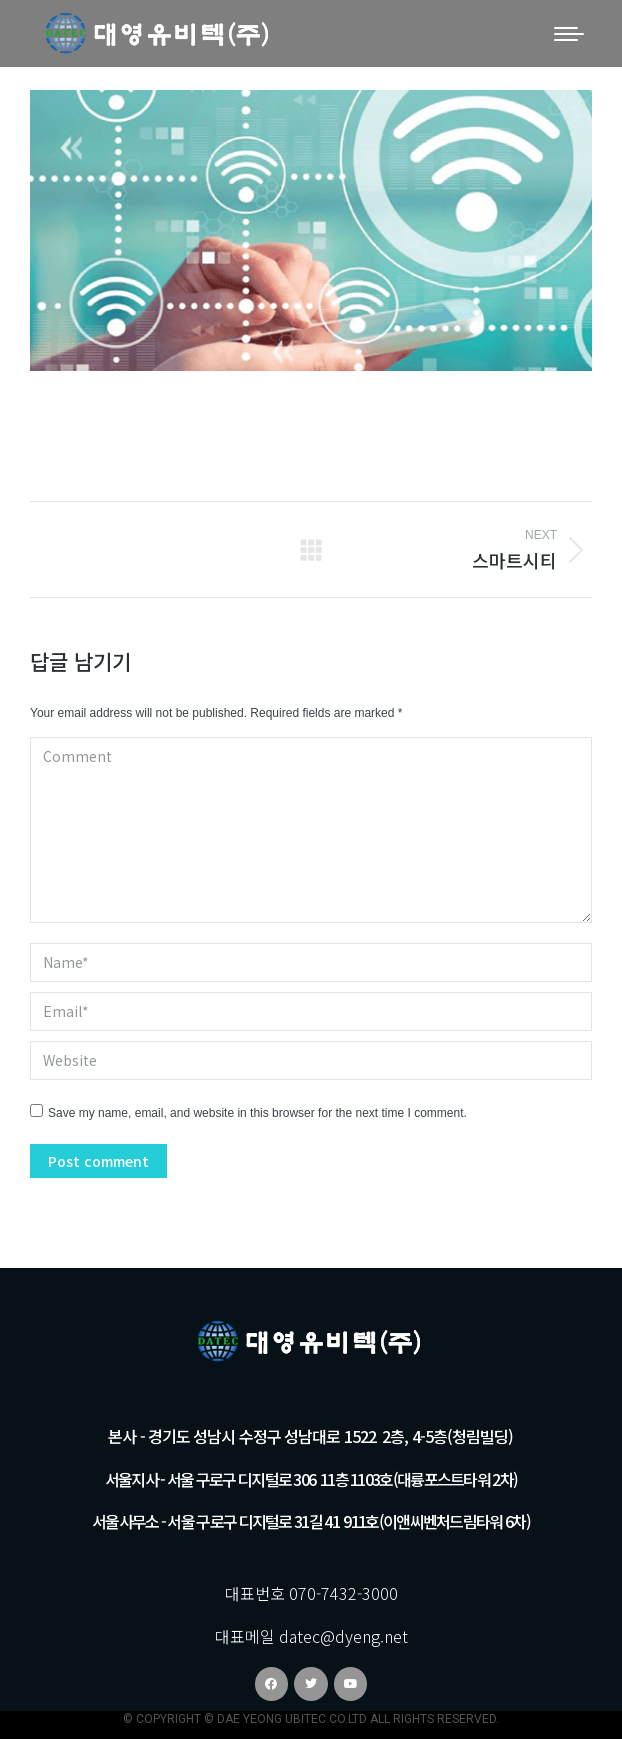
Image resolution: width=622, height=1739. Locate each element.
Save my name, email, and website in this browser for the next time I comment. (257, 1113)
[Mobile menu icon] (569, 34)
